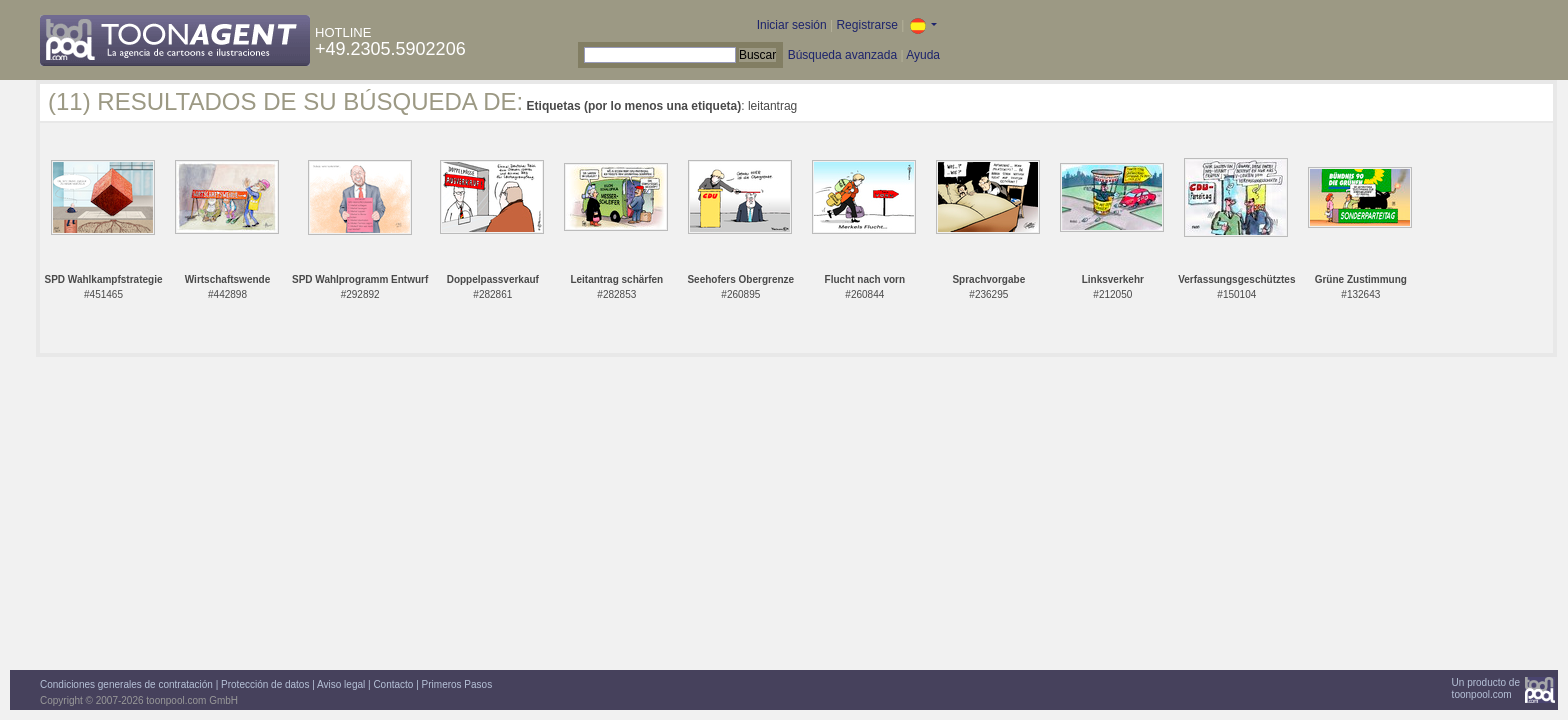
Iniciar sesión (792, 25)
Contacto (393, 684)
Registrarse (866, 25)
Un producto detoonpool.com (1486, 688)
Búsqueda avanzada (842, 55)
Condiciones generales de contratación (126, 684)
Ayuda (923, 55)
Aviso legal (341, 684)
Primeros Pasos (457, 684)
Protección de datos (265, 684)
